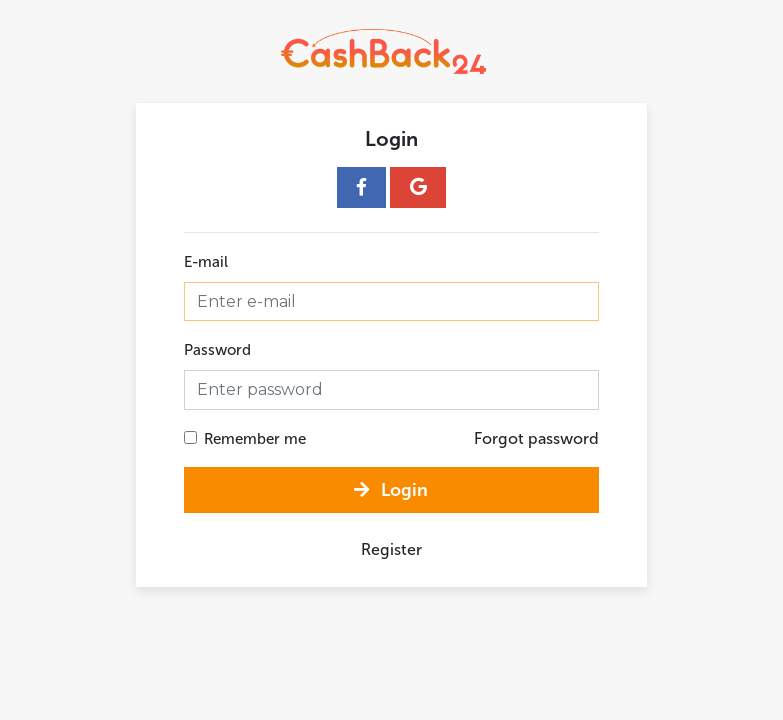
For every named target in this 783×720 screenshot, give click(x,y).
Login (391, 490)
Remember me (255, 439)
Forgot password (536, 438)
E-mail (206, 262)
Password (217, 350)
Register (391, 549)
